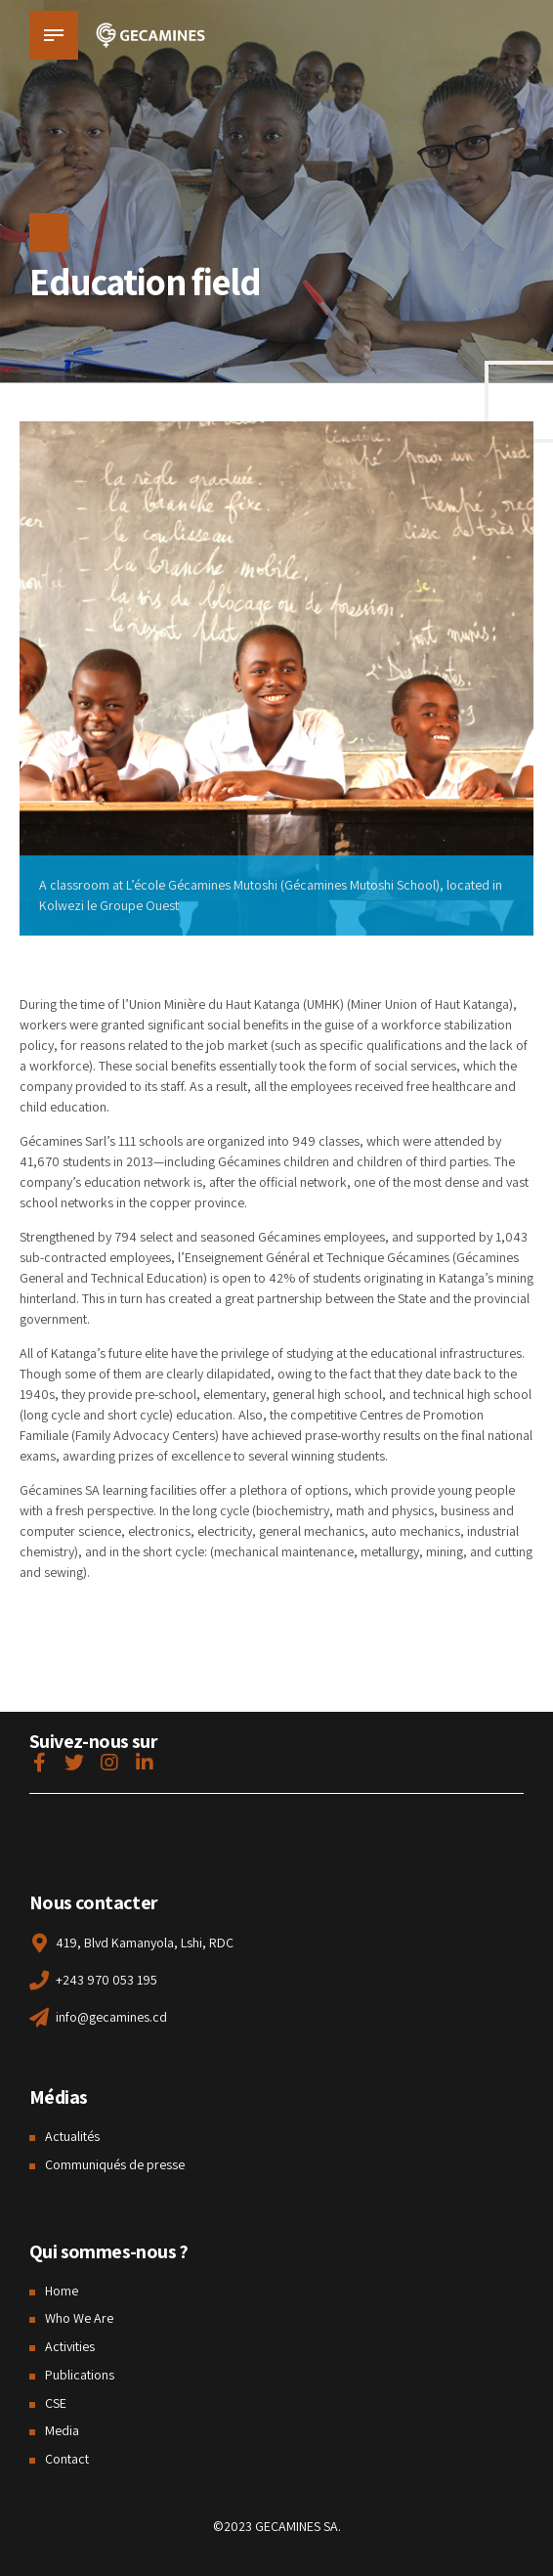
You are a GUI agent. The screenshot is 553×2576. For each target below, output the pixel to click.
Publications (79, 2374)
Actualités (72, 2136)
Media (62, 2430)
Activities (70, 2346)
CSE (55, 2403)
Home (61, 2290)
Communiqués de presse (115, 2164)
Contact (67, 2458)
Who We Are (79, 2318)
